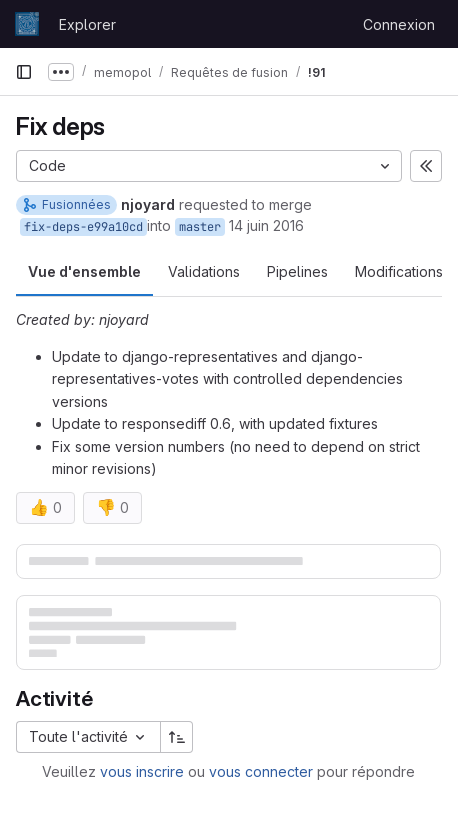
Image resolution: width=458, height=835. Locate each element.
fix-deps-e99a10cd (83, 227)
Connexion (399, 24)
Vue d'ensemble (84, 271)
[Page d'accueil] (27, 24)
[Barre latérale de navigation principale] (24, 72)
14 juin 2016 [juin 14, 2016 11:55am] (266, 225)
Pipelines (297, 271)
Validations (204, 271)
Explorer (87, 24)
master (200, 227)
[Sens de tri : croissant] (177, 737)
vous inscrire (142, 771)
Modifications (399, 271)
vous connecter (261, 771)
